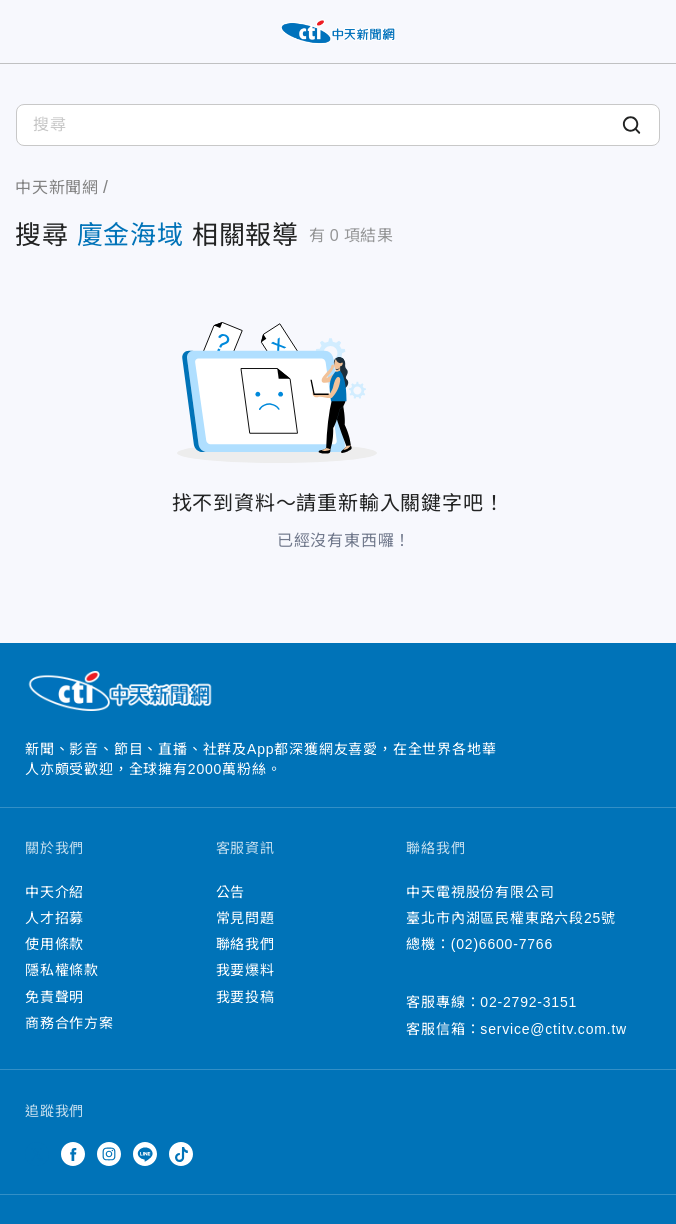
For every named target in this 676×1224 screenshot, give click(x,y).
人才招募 (54, 918)
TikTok (181, 1154)
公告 (231, 892)
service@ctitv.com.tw (553, 1029)
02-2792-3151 (528, 1002)
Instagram (109, 1154)
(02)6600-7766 (502, 944)
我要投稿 (245, 997)
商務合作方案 (69, 1023)
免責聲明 (54, 997)
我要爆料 (245, 970)
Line (145, 1154)
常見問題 (245, 918)
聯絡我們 (245, 944)
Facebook (73, 1154)
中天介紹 (54, 892)
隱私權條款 (62, 970)
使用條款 (54, 944)
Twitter (37, 1154)
